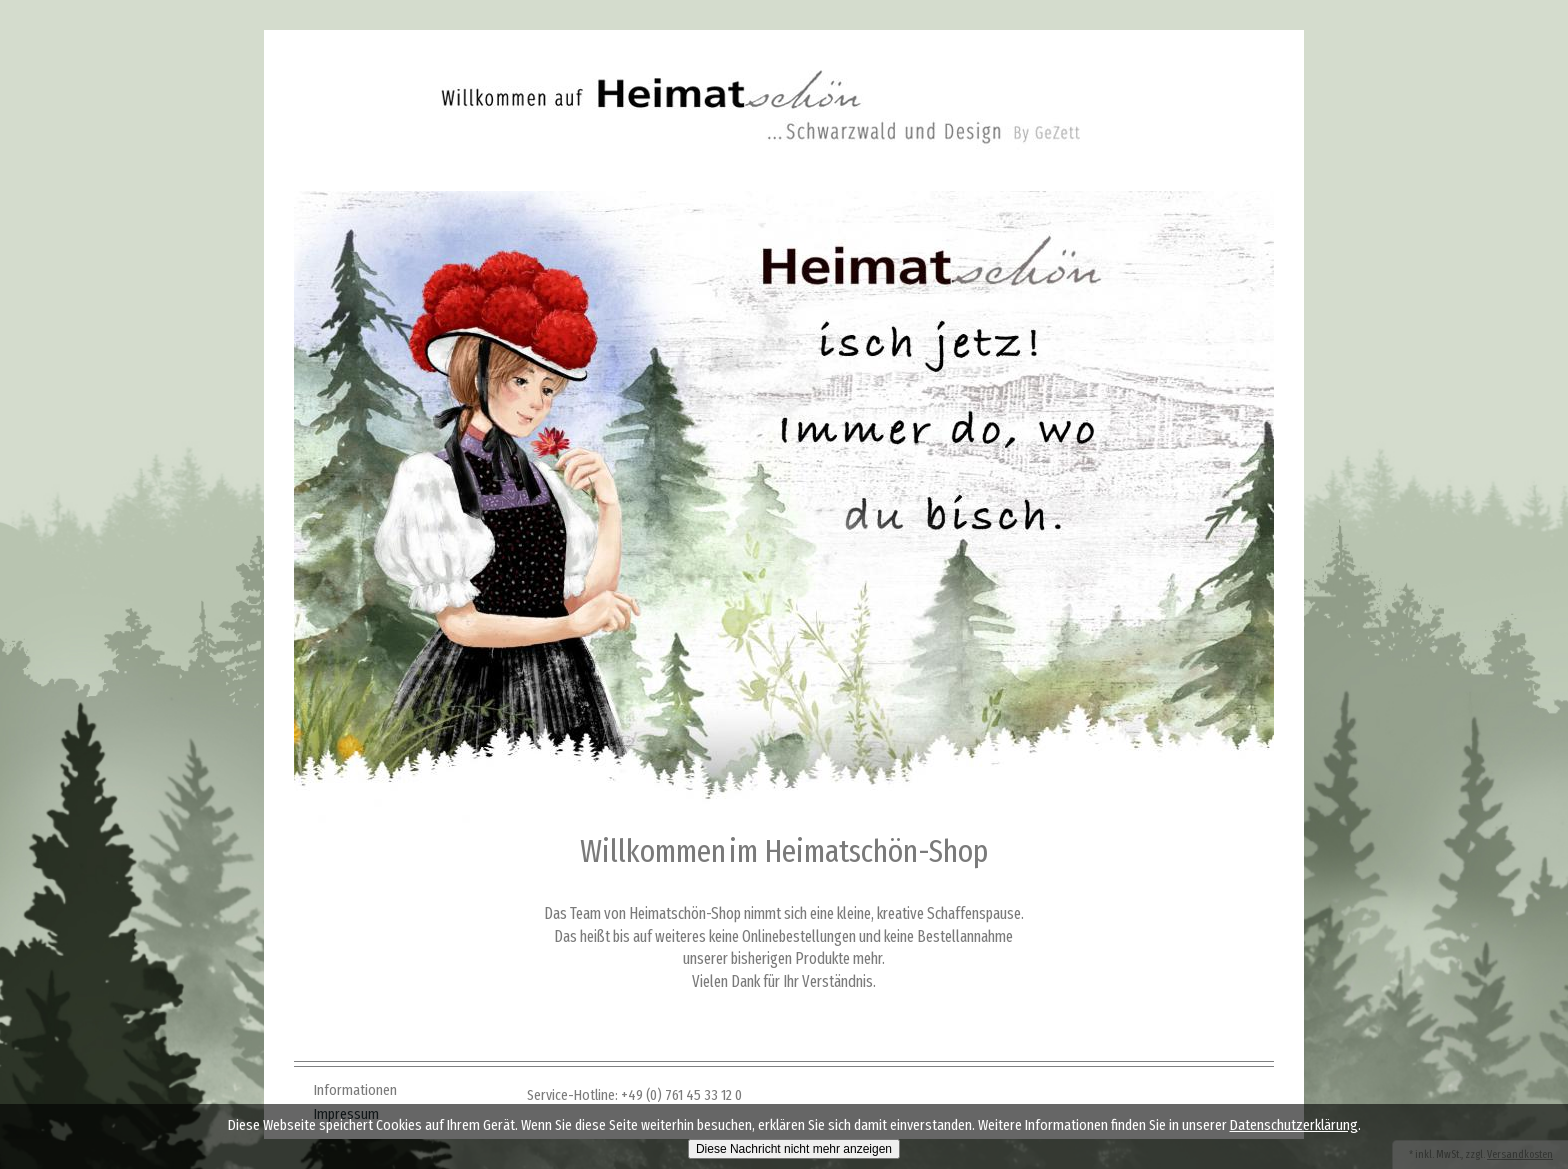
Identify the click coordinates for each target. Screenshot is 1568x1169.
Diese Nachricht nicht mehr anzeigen (794, 1149)
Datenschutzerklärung (1294, 1125)
